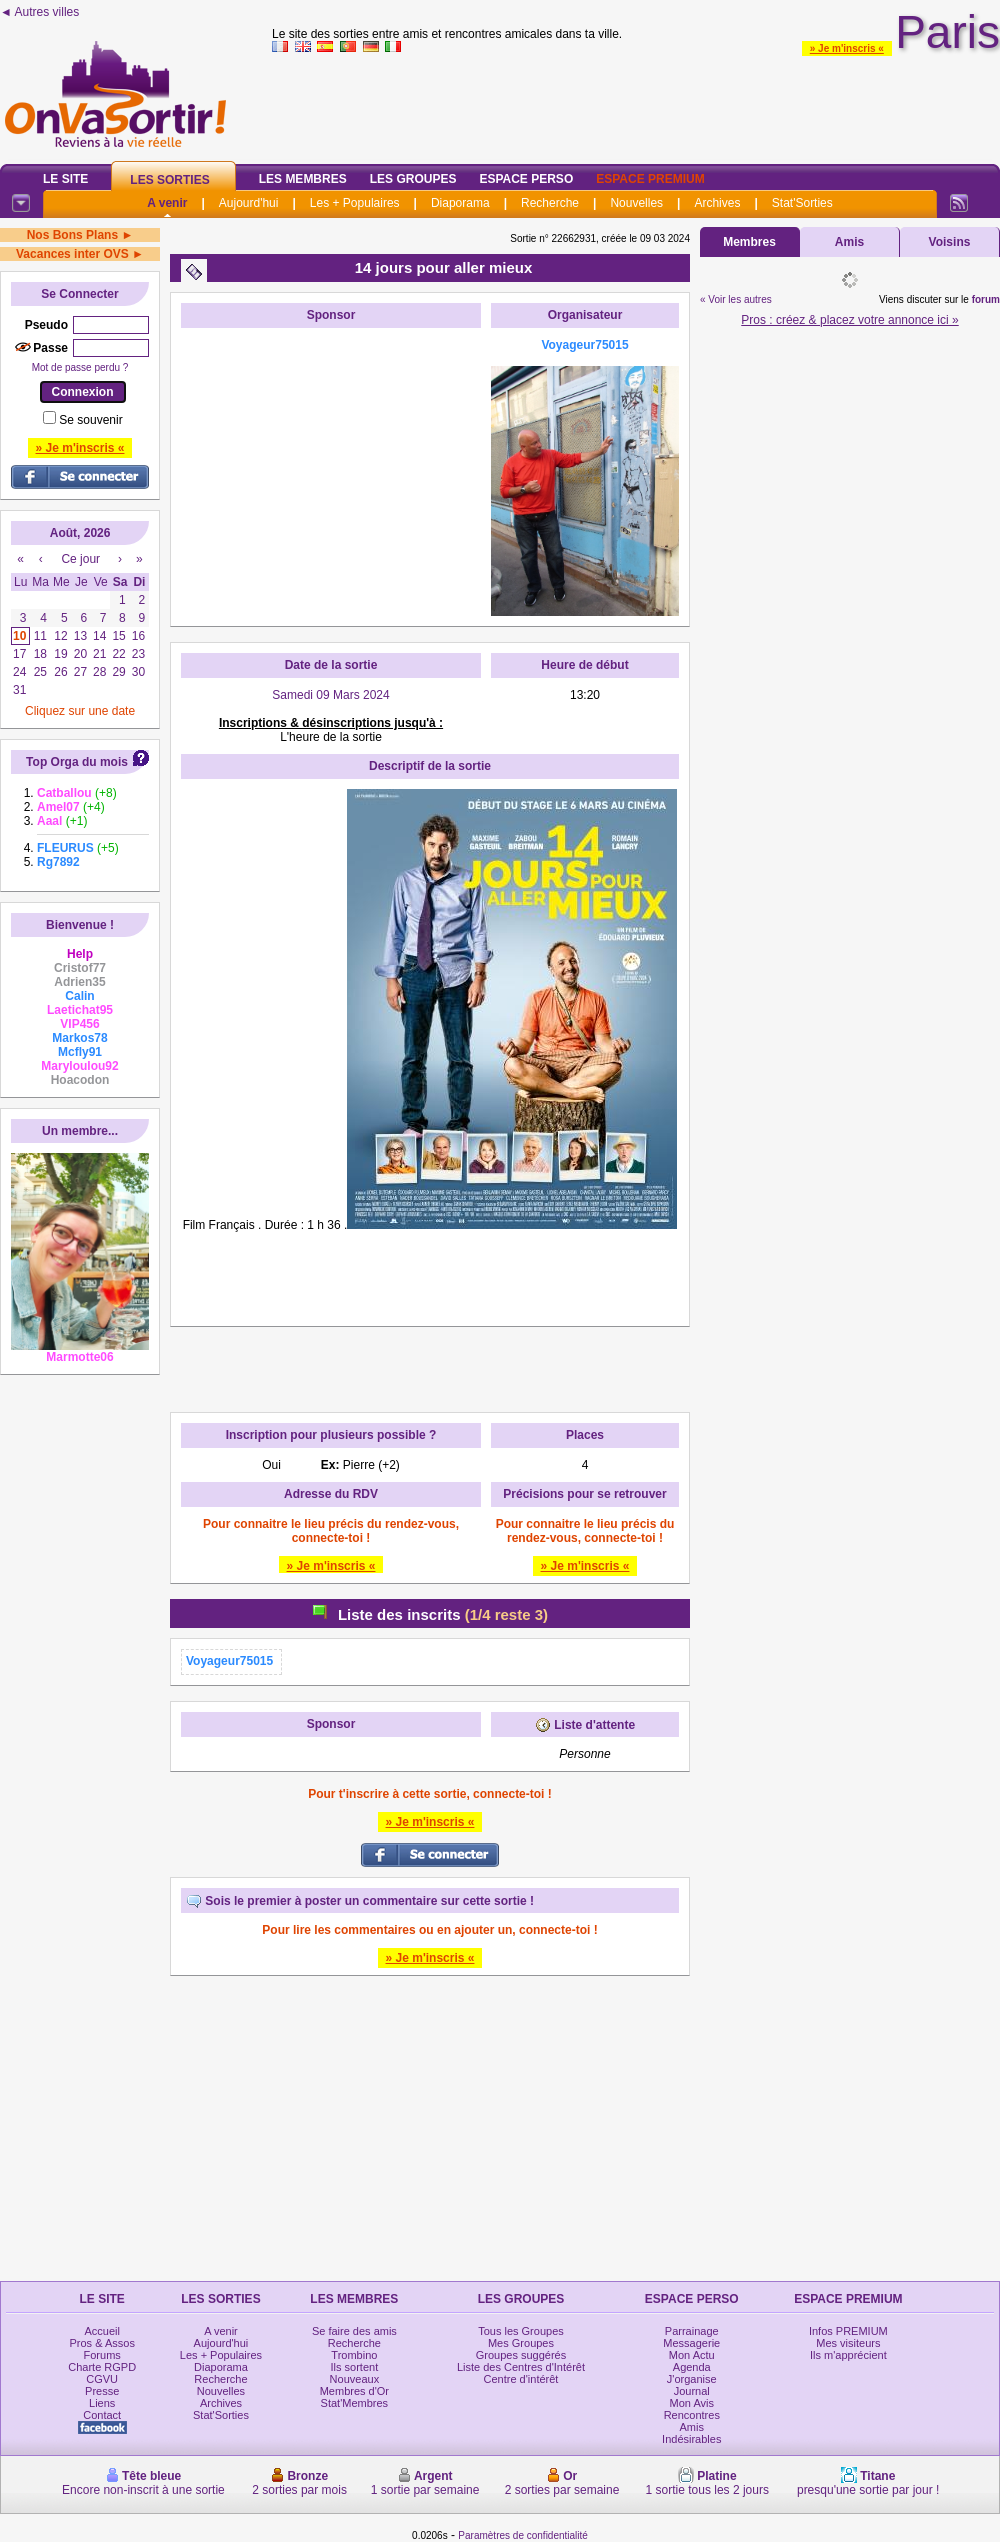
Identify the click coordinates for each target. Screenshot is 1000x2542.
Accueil (101, 2331)
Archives (717, 203)
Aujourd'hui (249, 203)
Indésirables (691, 2439)
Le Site (65, 179)
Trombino (354, 2355)
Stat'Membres (355, 2403)
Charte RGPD (102, 2367)
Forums (102, 2355)
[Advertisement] (331, 463)
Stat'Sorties (802, 203)
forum (986, 299)
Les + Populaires (355, 203)
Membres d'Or (354, 2391)
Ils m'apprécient (848, 2355)
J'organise (692, 2379)
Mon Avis (692, 2403)
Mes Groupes (521, 2343)
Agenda (692, 2367)
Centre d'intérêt (521, 2379)
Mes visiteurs (848, 2343)
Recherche (550, 203)
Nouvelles (636, 203)
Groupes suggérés (521, 2355)
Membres (749, 242)
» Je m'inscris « (847, 48)
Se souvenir (90, 420)
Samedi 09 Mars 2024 (330, 695)
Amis (849, 242)
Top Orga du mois (77, 762)
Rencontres (692, 2415)
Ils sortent (355, 2367)
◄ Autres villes (39, 12)
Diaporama (460, 203)
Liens (102, 2403)
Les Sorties (169, 180)
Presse (102, 2391)
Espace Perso (526, 179)
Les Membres (303, 179)
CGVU (102, 2379)
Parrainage (692, 2331)
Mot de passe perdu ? (80, 367)
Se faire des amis (354, 2331)
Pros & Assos (101, 2343)
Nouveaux (355, 2379)
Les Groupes (413, 179)
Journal (692, 2391)
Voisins (950, 242)
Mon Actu (692, 2355)
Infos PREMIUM (848, 2331)
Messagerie (691, 2343)
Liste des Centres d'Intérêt (521, 2367)
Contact (102, 2415)
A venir (167, 203)
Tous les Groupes (521, 2331)
